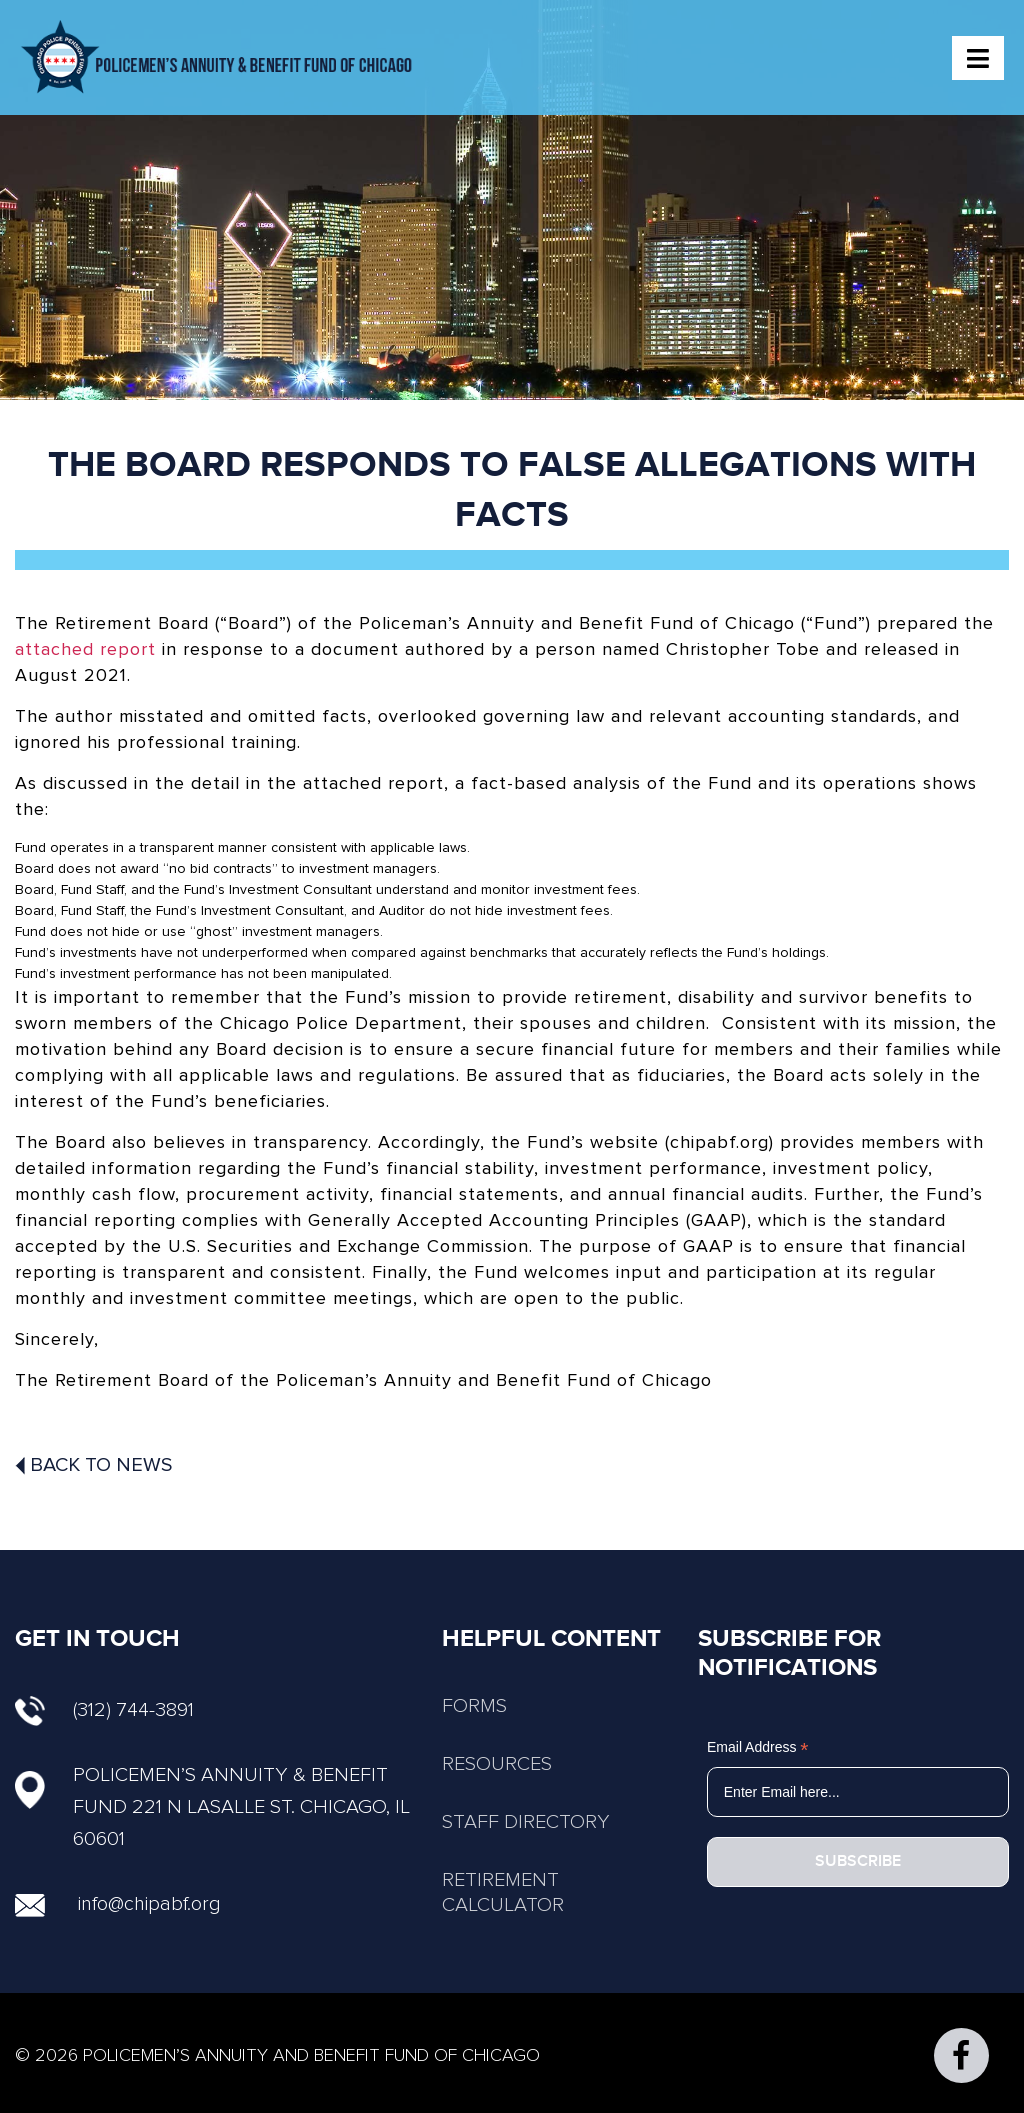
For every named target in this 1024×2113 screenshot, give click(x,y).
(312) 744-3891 (104, 1710)
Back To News (94, 1465)
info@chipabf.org (149, 1904)
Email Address (758, 1747)
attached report (85, 650)
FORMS (474, 1706)
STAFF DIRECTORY (526, 1822)
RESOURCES (497, 1764)
